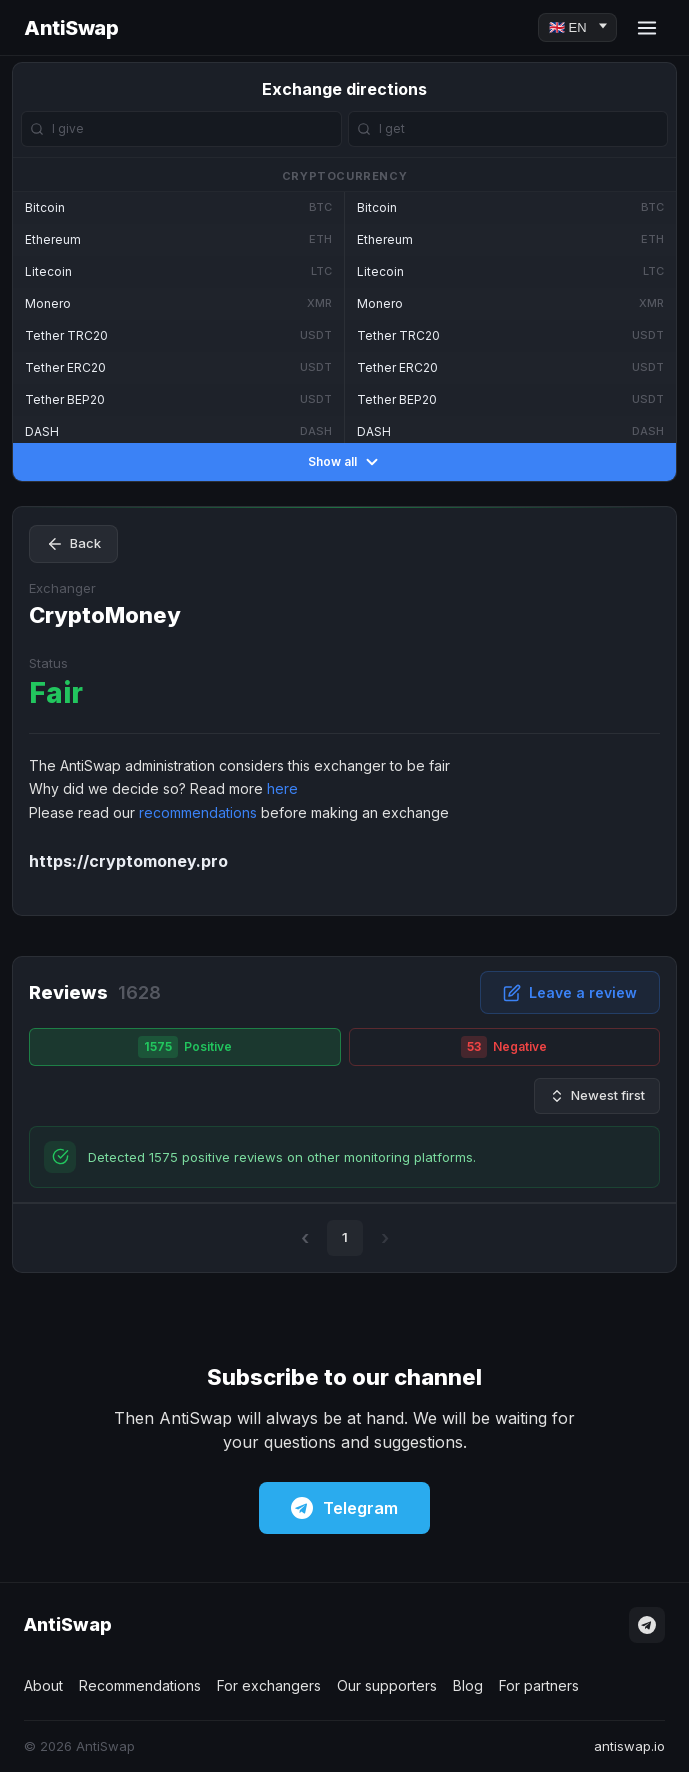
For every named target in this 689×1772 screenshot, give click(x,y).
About (43, 1685)
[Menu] (647, 28)
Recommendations (140, 1685)
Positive (185, 1047)
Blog (468, 1685)
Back (73, 544)
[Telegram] (647, 1625)
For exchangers (269, 1685)
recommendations (198, 812)
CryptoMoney (105, 615)
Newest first (597, 1095)
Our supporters (387, 1685)
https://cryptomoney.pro (128, 861)
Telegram (344, 1508)
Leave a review (570, 993)
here (282, 788)
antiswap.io (629, 1746)
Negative (504, 1047)
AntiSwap (71, 28)
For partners (539, 1685)
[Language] (577, 27)
